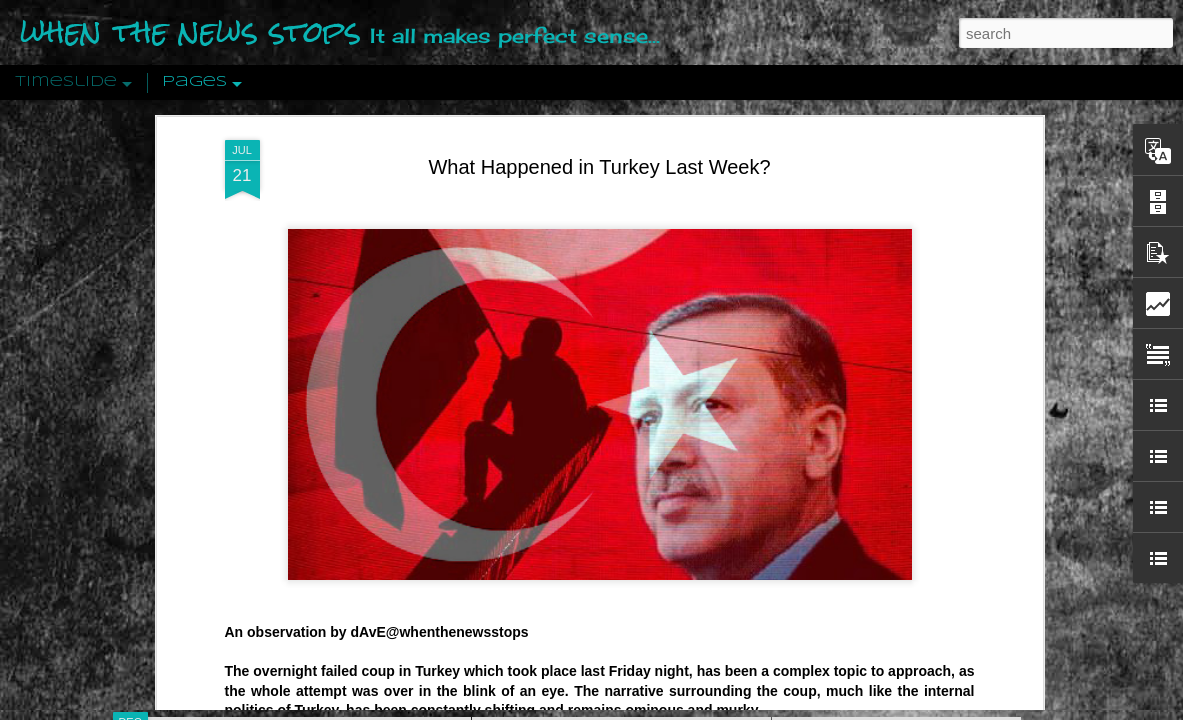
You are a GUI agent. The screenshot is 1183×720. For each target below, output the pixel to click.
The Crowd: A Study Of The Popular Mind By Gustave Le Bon (978, 497)
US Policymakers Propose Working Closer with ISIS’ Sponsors (981, 602)
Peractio (202, 464)
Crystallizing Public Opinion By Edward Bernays (936, 462)
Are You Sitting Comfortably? (603, 512)
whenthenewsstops (463, 224)
